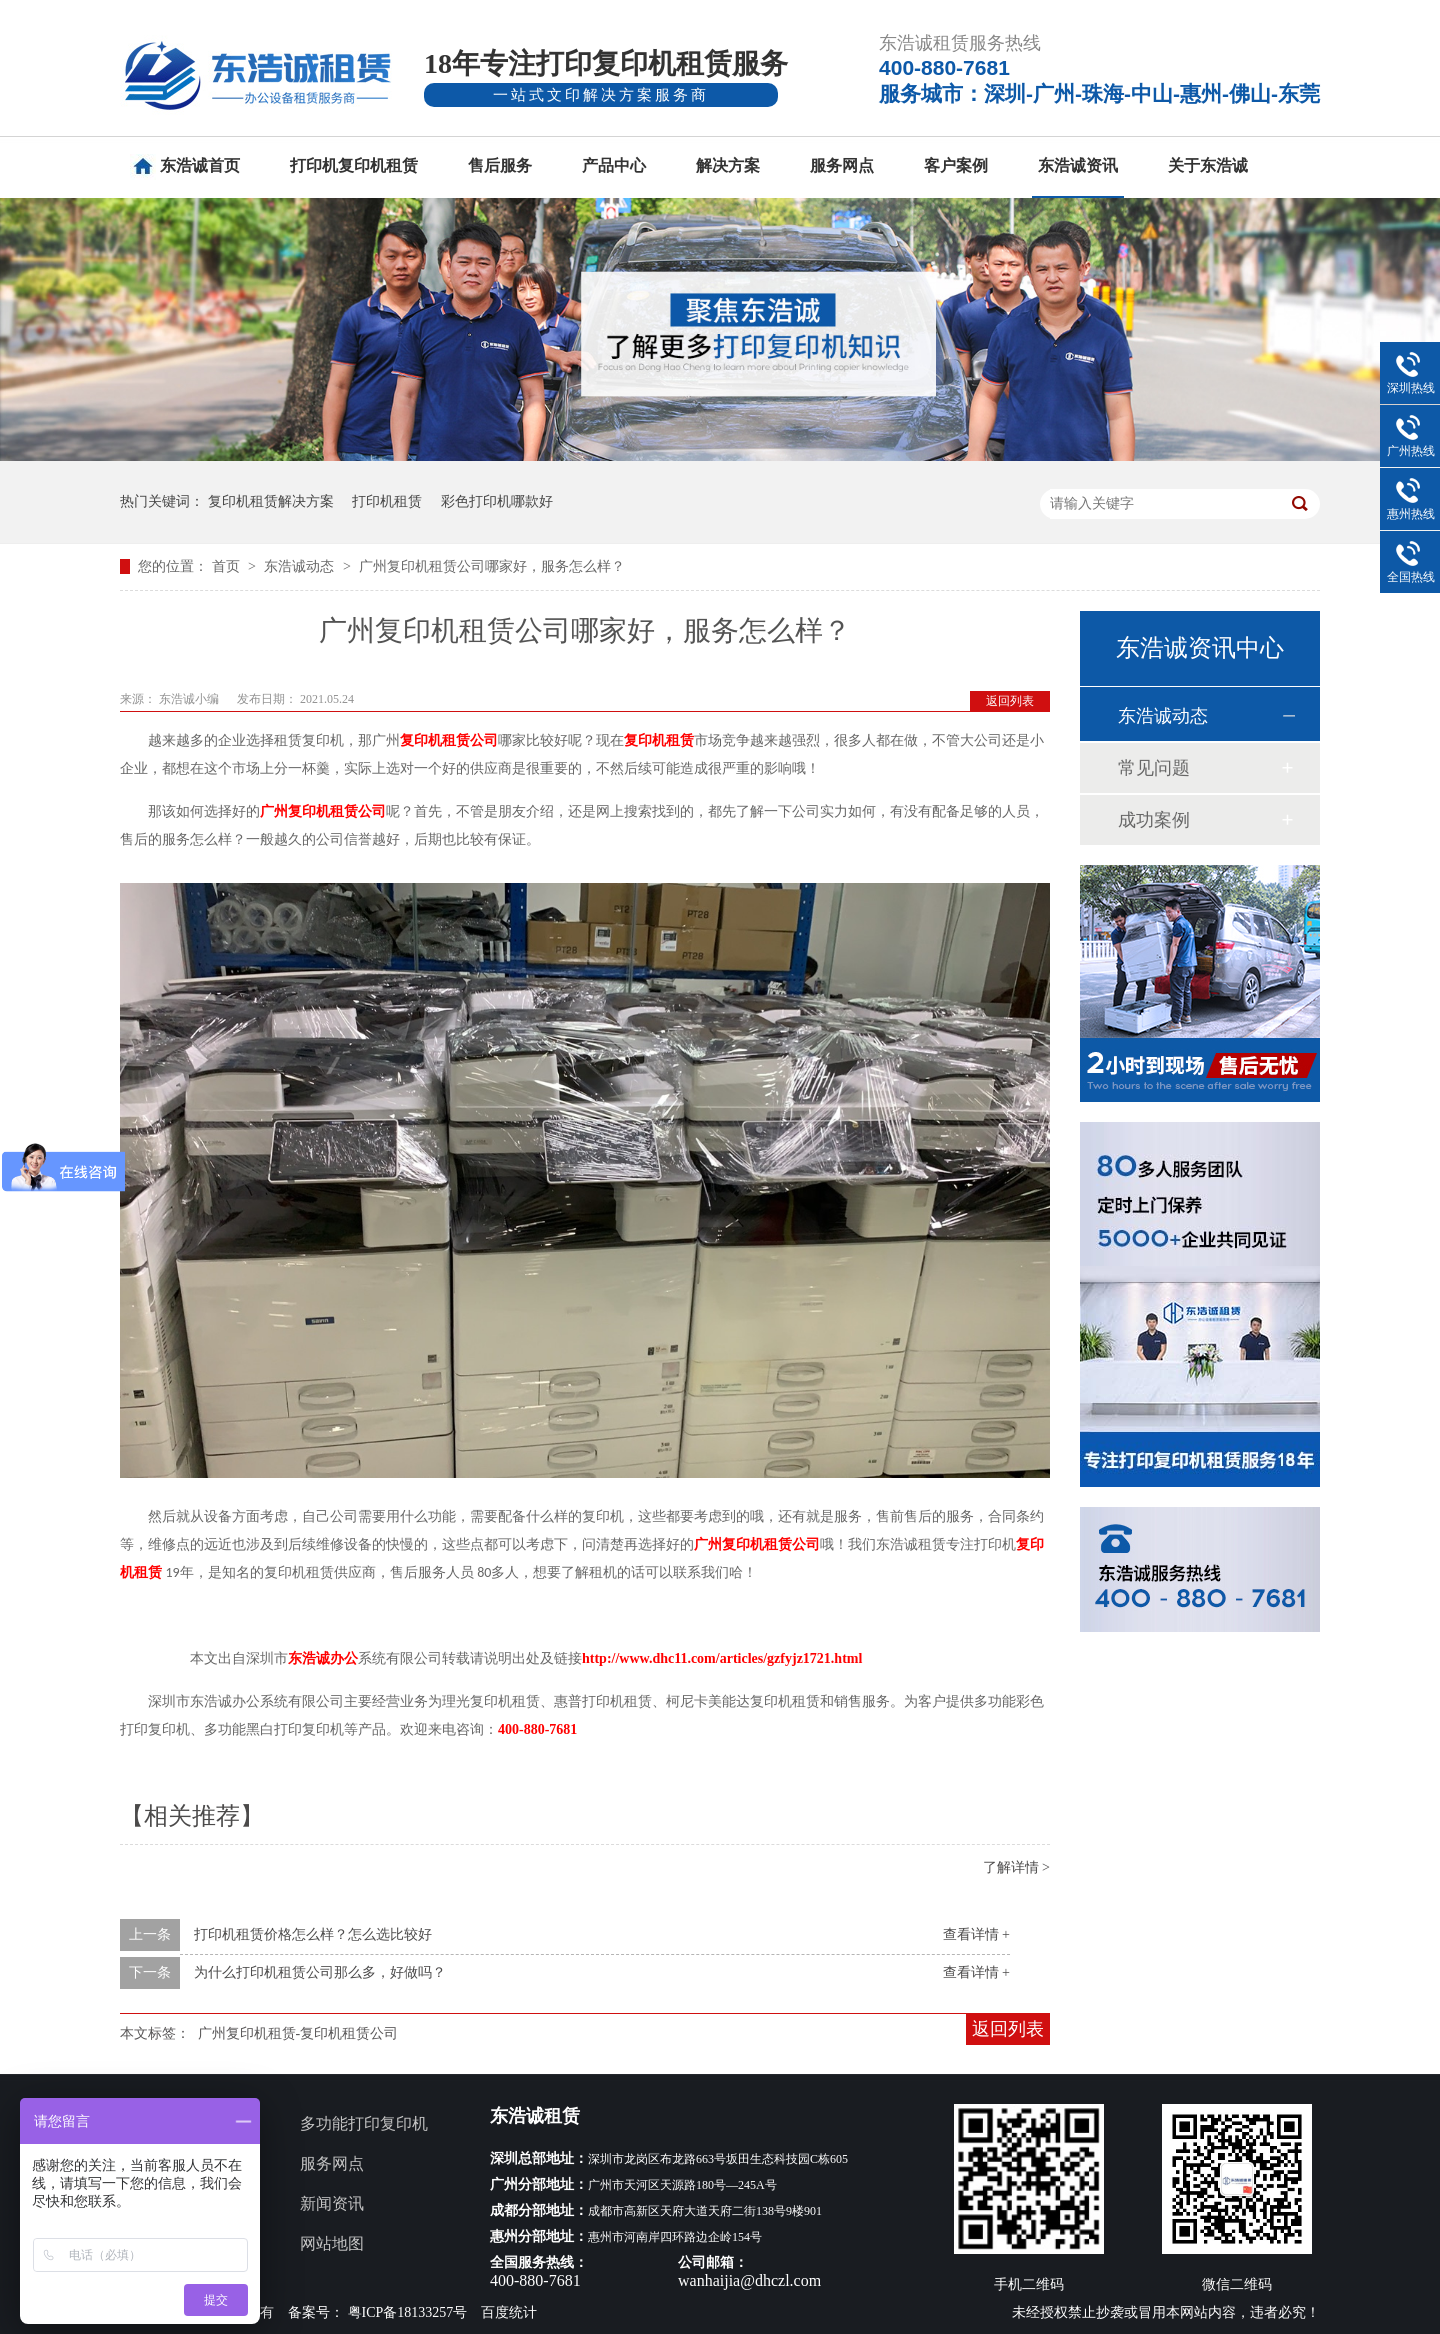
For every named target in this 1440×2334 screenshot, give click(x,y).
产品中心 (614, 165)
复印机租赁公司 (449, 740)
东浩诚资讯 (1078, 165)
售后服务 (500, 165)
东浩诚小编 (190, 699)
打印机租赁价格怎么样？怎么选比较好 (313, 1934)
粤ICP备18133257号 (408, 2312)
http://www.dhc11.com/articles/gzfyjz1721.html (722, 1658)
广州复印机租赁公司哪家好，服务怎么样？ (492, 566)
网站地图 (332, 2243)
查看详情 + (976, 1934)
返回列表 (1010, 701)
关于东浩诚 (1208, 165)
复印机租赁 (659, 740)
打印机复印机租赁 (354, 165)
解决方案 (728, 165)
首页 (228, 566)
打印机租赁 (387, 501)
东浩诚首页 (200, 165)
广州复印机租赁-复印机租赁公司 (298, 2033)
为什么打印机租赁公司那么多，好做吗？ (320, 1972)
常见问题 (1154, 768)
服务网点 (842, 165)
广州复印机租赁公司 (323, 811)
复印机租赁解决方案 (271, 501)
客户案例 (956, 165)
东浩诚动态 (301, 566)
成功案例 (1154, 820)
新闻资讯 (332, 2203)
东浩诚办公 (323, 1658)
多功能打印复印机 (364, 2123)
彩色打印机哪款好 (497, 501)
